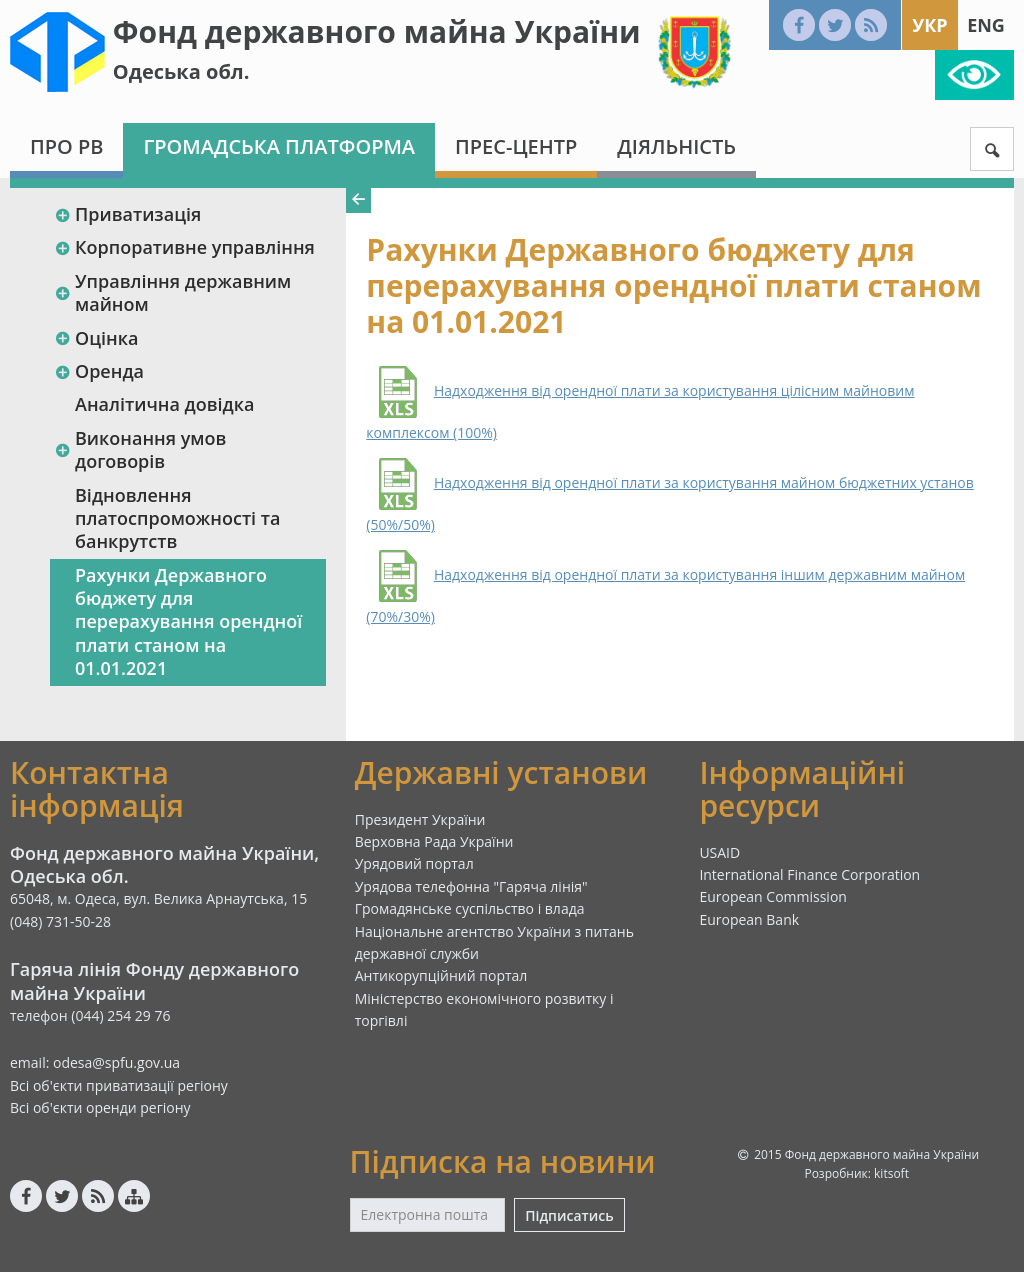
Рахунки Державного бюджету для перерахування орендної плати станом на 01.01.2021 (188, 622)
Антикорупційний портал (441, 975)
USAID (719, 852)
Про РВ (66, 146)
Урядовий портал (414, 863)
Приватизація (127, 214)
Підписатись (569, 1215)
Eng (986, 25)
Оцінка (96, 338)
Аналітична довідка (164, 404)
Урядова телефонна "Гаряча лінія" (471, 886)
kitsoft (891, 1173)
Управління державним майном (172, 292)
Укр (929, 25)
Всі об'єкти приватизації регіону (119, 1085)
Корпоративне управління (184, 247)
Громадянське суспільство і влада (470, 908)
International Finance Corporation (809, 874)
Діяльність (676, 146)
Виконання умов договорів (140, 449)
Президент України (420, 819)
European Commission (773, 896)
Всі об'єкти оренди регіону (100, 1107)
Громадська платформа (279, 146)
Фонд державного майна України (377, 31)
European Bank (749, 919)
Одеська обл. (181, 71)
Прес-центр (516, 146)
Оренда (99, 371)
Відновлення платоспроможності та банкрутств (177, 518)
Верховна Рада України (434, 841)
